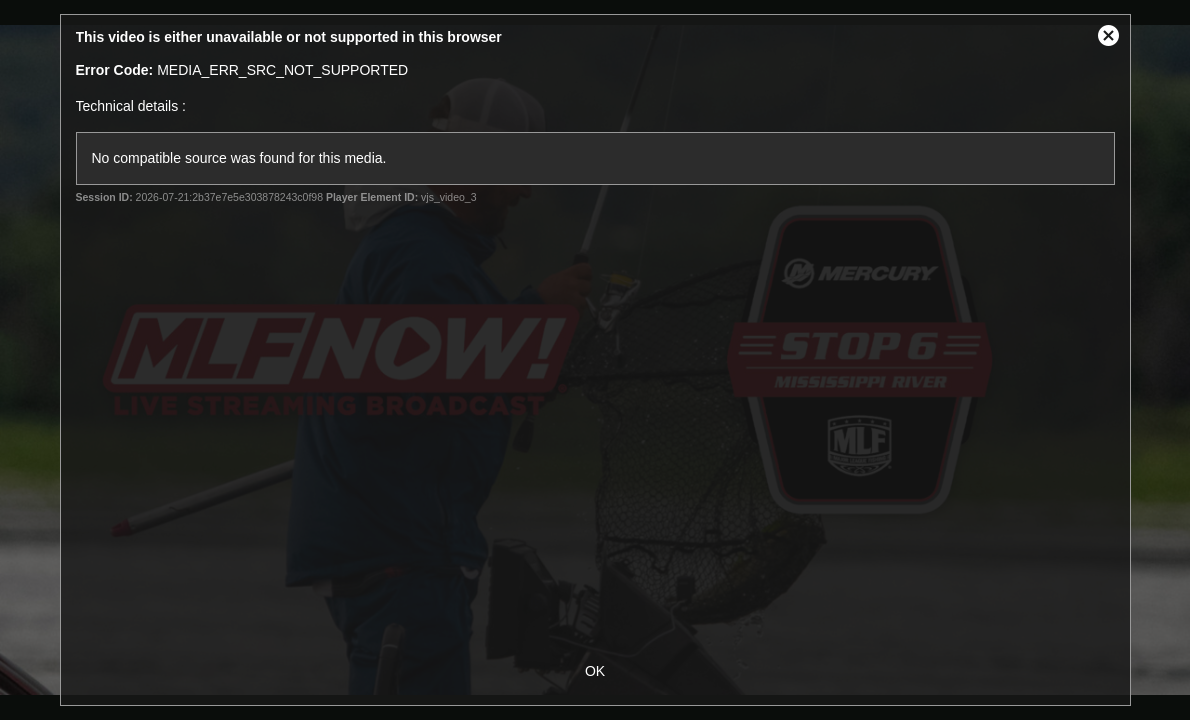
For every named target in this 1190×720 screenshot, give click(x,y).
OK (595, 671)
